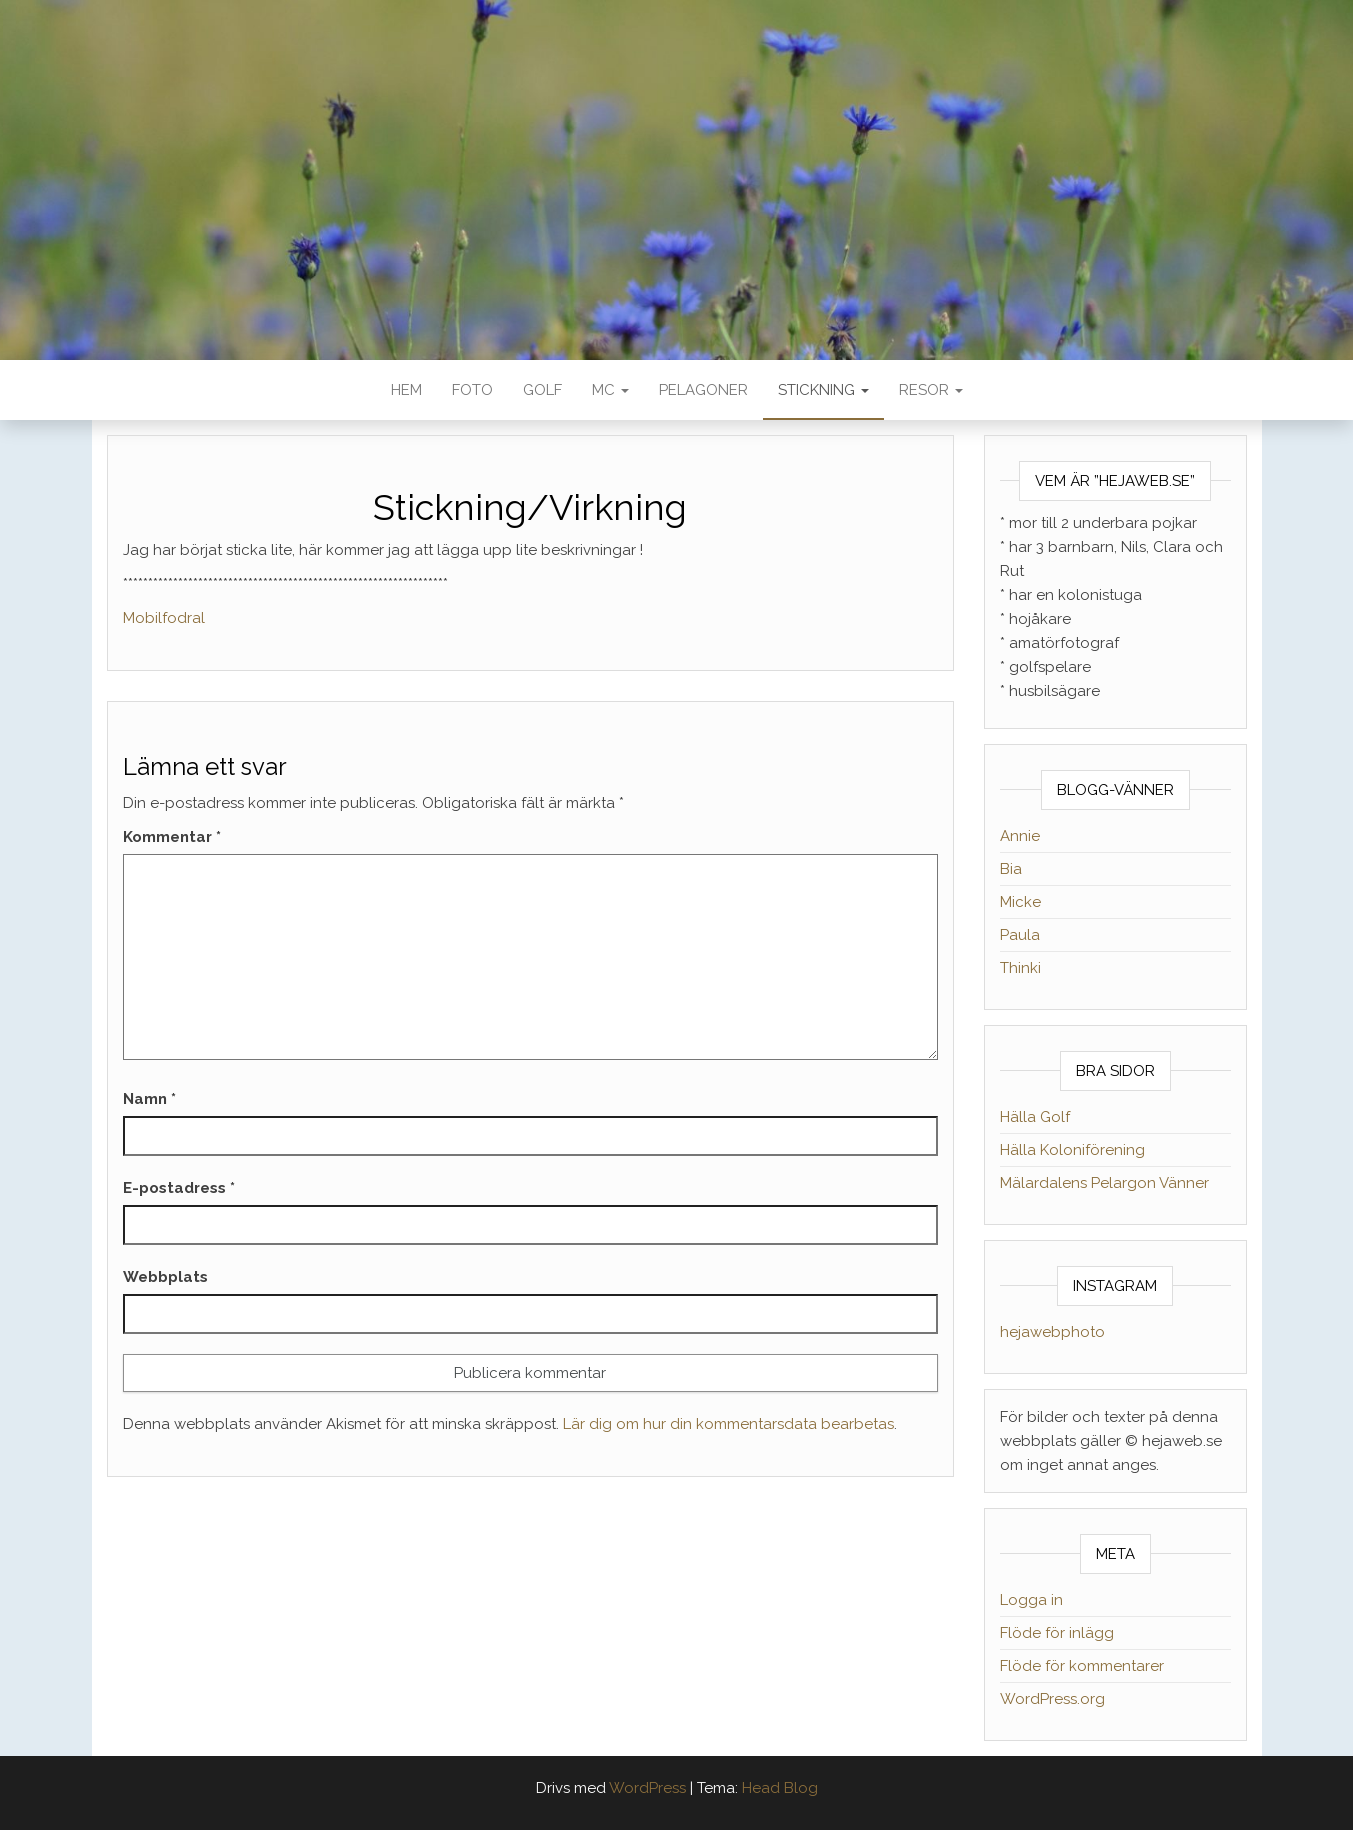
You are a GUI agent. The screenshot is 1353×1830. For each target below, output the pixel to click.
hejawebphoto (1052, 1332)
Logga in (1031, 1600)
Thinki (1020, 968)
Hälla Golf (1035, 1117)
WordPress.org (1052, 1699)
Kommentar (172, 837)
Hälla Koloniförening (1072, 1150)
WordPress (647, 1788)
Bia (1011, 869)
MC (610, 390)
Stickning (823, 390)
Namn (149, 1099)
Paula (1020, 935)
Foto (472, 390)
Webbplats (165, 1277)
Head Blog (780, 1788)
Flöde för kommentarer (1082, 1666)
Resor (931, 390)
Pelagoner (703, 390)
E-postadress (179, 1188)
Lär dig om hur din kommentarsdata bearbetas (728, 1424)
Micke (1020, 902)
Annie (1020, 836)
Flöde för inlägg (1057, 1633)
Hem (406, 390)
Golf (542, 390)
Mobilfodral (164, 618)
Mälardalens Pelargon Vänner (1104, 1183)
